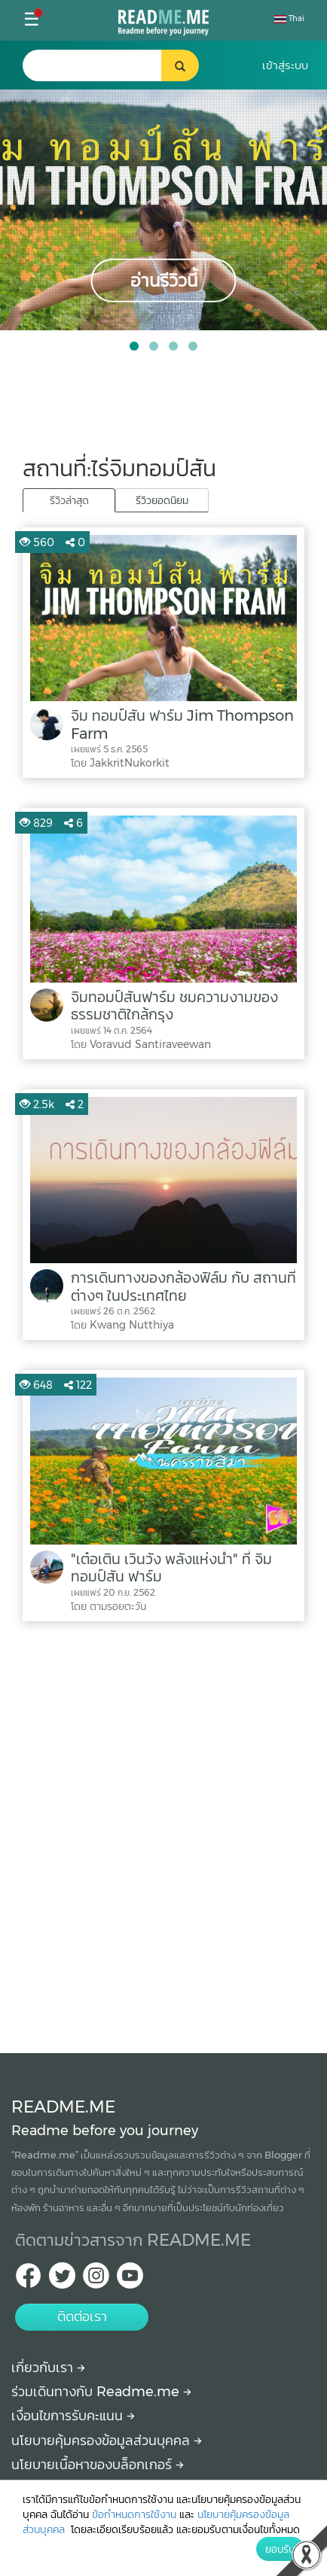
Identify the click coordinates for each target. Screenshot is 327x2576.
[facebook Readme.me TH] (28, 2280)
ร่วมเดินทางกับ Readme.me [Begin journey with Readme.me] (101, 2391)
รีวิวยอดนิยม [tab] (162, 500)
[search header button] (180, 65)
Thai (289, 18)
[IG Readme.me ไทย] (96, 2280)
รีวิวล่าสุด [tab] (69, 500)
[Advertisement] (163, 1833)
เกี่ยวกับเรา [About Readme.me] (48, 2367)
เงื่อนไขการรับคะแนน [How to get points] (73, 2415)
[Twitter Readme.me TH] (62, 2280)
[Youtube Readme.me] (130, 2280)
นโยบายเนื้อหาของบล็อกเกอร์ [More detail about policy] (97, 2464)
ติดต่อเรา (82, 2316)
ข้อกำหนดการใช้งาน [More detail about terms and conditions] (134, 2514)
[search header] (108, 65)
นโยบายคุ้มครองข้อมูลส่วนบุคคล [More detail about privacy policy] (106, 2440)
